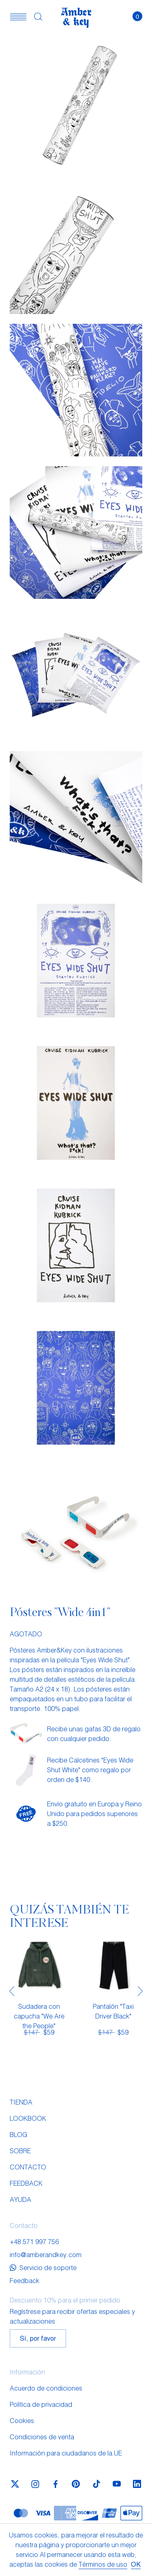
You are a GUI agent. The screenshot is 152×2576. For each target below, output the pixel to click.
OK (136, 2564)
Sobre (20, 2150)
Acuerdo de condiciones (46, 2388)
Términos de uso (103, 2564)
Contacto (28, 2167)
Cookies (22, 2420)
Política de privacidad (41, 2404)
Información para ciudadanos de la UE (66, 2453)
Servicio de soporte (43, 2267)
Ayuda (20, 2199)
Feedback (26, 2183)
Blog (18, 2134)
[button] (18, 16)
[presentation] (11, 1991)
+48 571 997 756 (34, 2241)
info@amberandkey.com (45, 2254)
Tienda (21, 2102)
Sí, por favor (38, 2338)
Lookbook (28, 2118)
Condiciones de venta (42, 2436)
